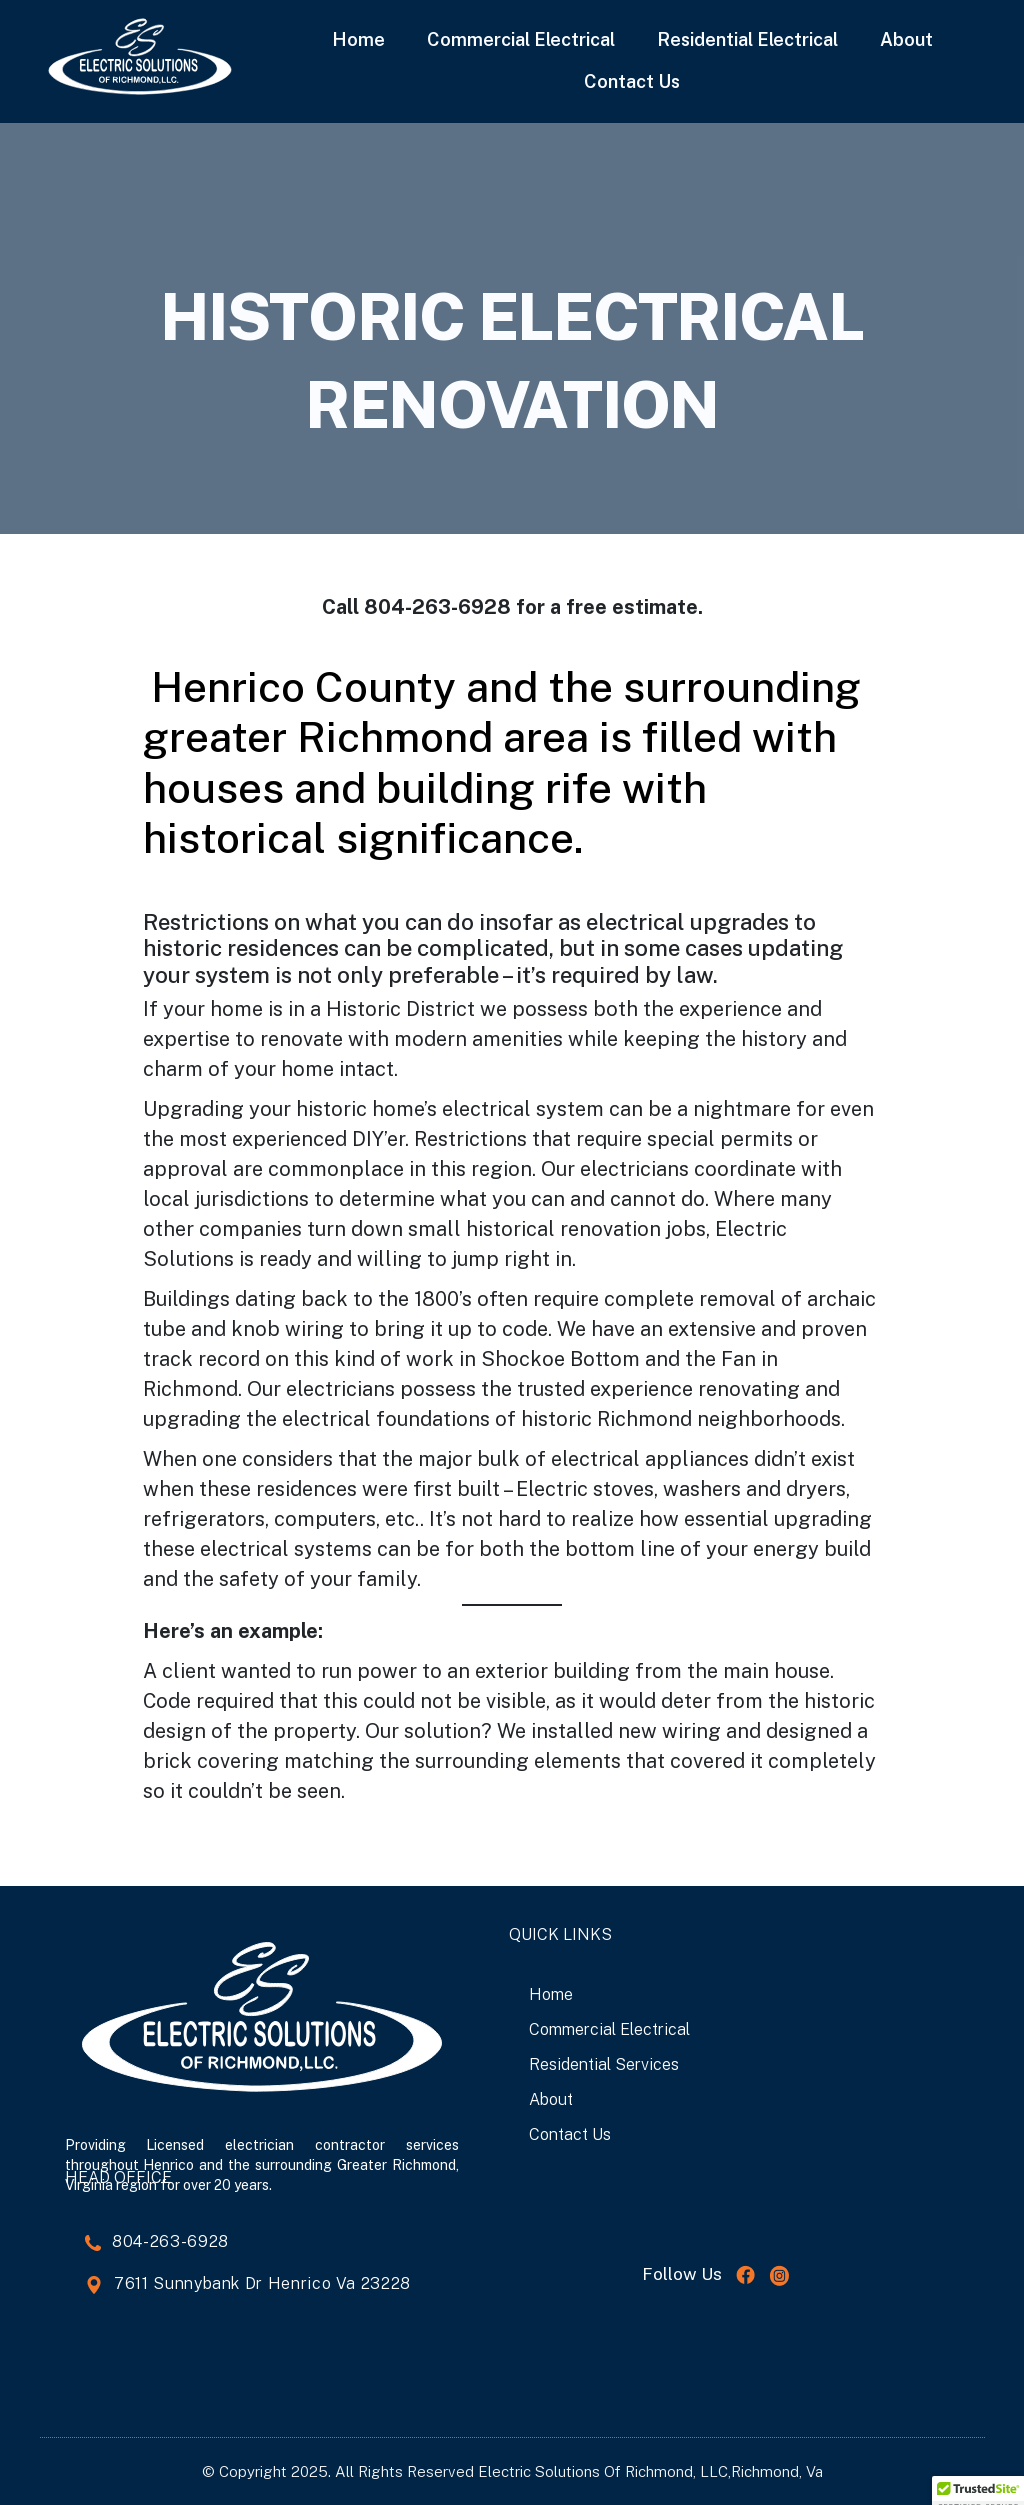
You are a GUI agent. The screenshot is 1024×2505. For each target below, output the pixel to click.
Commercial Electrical (521, 39)
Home (358, 39)
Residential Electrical (747, 39)
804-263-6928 (170, 2241)
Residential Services (604, 2064)
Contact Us (632, 81)
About (906, 39)
